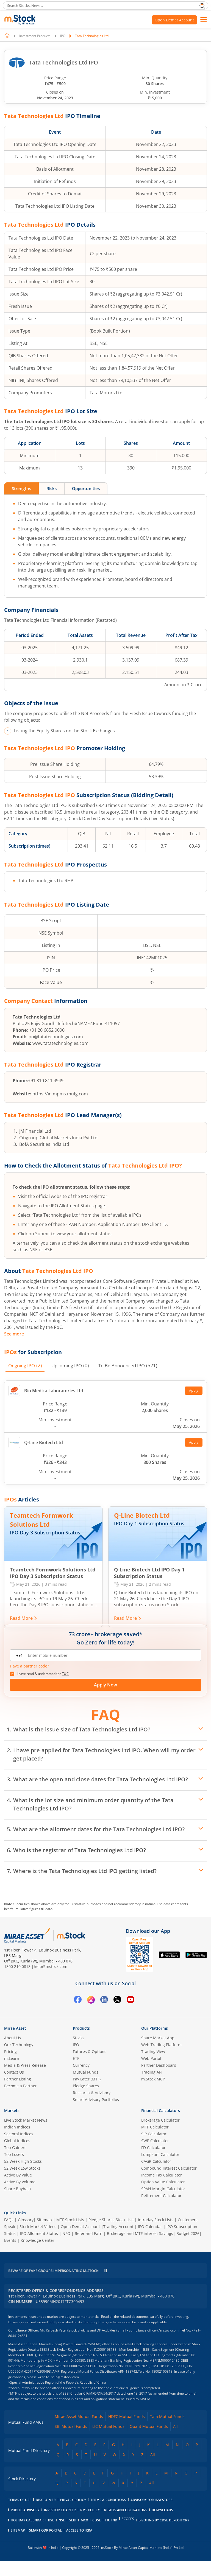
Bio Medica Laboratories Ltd (46, 1391)
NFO (66, 2233)
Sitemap (44, 2220)
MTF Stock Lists (70, 2220)
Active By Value (18, 2175)
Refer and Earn (88, 2233)
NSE (62, 2535)
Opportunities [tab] (92, 489)
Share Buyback (17, 2189)
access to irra (79, 2545)
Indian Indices (17, 2127)
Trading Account (118, 2226)
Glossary (26, 2220)
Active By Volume (19, 2182)
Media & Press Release (25, 2065)
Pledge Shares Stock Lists (111, 2220)
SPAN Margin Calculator (163, 2189)
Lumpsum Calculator (160, 2154)
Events (10, 2240)
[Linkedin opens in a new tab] (104, 2000)
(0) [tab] (74, 1365)
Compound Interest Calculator (169, 2168)
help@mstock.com (50, 1966)
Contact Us (14, 2072)
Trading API (151, 2072)
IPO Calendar (150, 2226)
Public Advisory (25, 2525)
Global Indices (17, 2141)
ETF (76, 2058)
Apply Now (105, 1685)
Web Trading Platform (161, 2045)
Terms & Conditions (108, 2515)
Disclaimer (46, 2515)
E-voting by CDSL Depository (163, 2535)
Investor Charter (60, 2525)
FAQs (8, 2220)
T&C (65, 1674)
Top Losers (14, 2154)
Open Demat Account (174, 20)
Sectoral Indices (18, 2134)
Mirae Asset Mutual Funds (79, 2431)
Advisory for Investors (152, 2515)
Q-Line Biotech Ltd (36, 1443)
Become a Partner (20, 2086)
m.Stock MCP (153, 2079)
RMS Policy (90, 2525)
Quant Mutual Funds (149, 2441)
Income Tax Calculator (161, 2175)
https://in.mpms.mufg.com (60, 1094)
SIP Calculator (153, 2134)
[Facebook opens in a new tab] (78, 2000)
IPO (62, 36)
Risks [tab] (55, 489)
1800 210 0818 (17, 1966)
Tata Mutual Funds (167, 2431)
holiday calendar (27, 2535)
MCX (84, 2535)
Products (81, 2028)
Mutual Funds (85, 2072)
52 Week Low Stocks (22, 2168)
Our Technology (18, 2045)
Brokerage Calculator (160, 2120)
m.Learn (11, 2058)
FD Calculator (153, 2147)
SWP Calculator (155, 2141)
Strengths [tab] (23, 489)
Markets (12, 2110)
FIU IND (111, 2535)
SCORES (128, 2534)
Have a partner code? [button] (29, 1666)
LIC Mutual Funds (108, 2441)
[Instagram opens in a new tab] (91, 2001)
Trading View (153, 2051)
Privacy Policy (73, 2515)
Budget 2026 (187, 2233)
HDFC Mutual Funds (126, 2431)
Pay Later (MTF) (87, 2079)
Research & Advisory (91, 2093)
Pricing (10, 2051)
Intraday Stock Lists (155, 2220)
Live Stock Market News (25, 2120)
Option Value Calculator (163, 2182)
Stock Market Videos (38, 2226)
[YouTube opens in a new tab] (130, 2000)
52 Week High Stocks (23, 2161)
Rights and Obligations (125, 2525)
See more (14, 1334)
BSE (51, 2535)
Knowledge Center (37, 2240)
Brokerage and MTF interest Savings (140, 2233)
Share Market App (157, 2038)
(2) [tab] (26, 1365)
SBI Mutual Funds (71, 2441)
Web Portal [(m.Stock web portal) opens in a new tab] (151, 2058)
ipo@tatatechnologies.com (55, 1037)
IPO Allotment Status (39, 2233)
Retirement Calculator (161, 2195)
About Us (12, 2038)
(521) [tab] (135, 1365)
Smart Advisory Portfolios (96, 2099)
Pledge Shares (86, 2086)
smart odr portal (45, 2545)
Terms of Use (19, 2515)
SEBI (72, 2535)
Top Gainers (15, 2147)
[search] (105, 5)
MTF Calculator (155, 2127)
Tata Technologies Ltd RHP (45, 881)
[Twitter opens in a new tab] (117, 2000)
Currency (81, 2065)
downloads (162, 2525)
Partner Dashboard (158, 2065)
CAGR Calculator (156, 2161)
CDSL (96, 2535)
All (175, 2441)
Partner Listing (17, 2079)
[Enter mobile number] (111, 1655)
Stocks (78, 2038)
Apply (193, 1390)
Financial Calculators (160, 2110)
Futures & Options (89, 2051)
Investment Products (35, 36)
